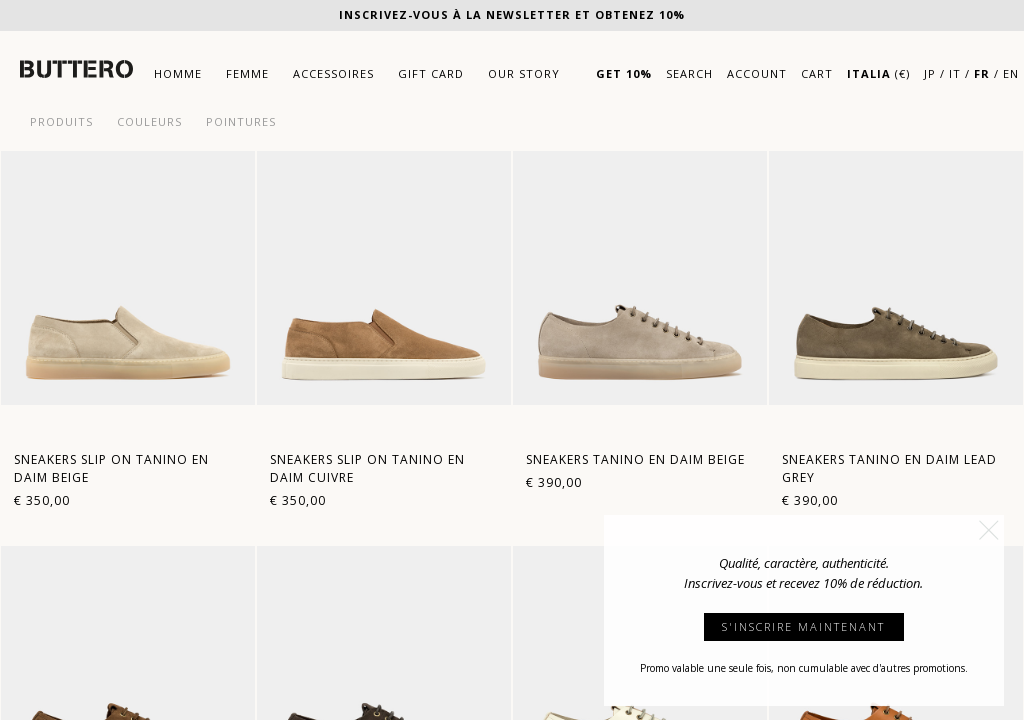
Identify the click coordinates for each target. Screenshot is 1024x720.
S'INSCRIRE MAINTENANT (803, 626)
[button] (989, 530)
